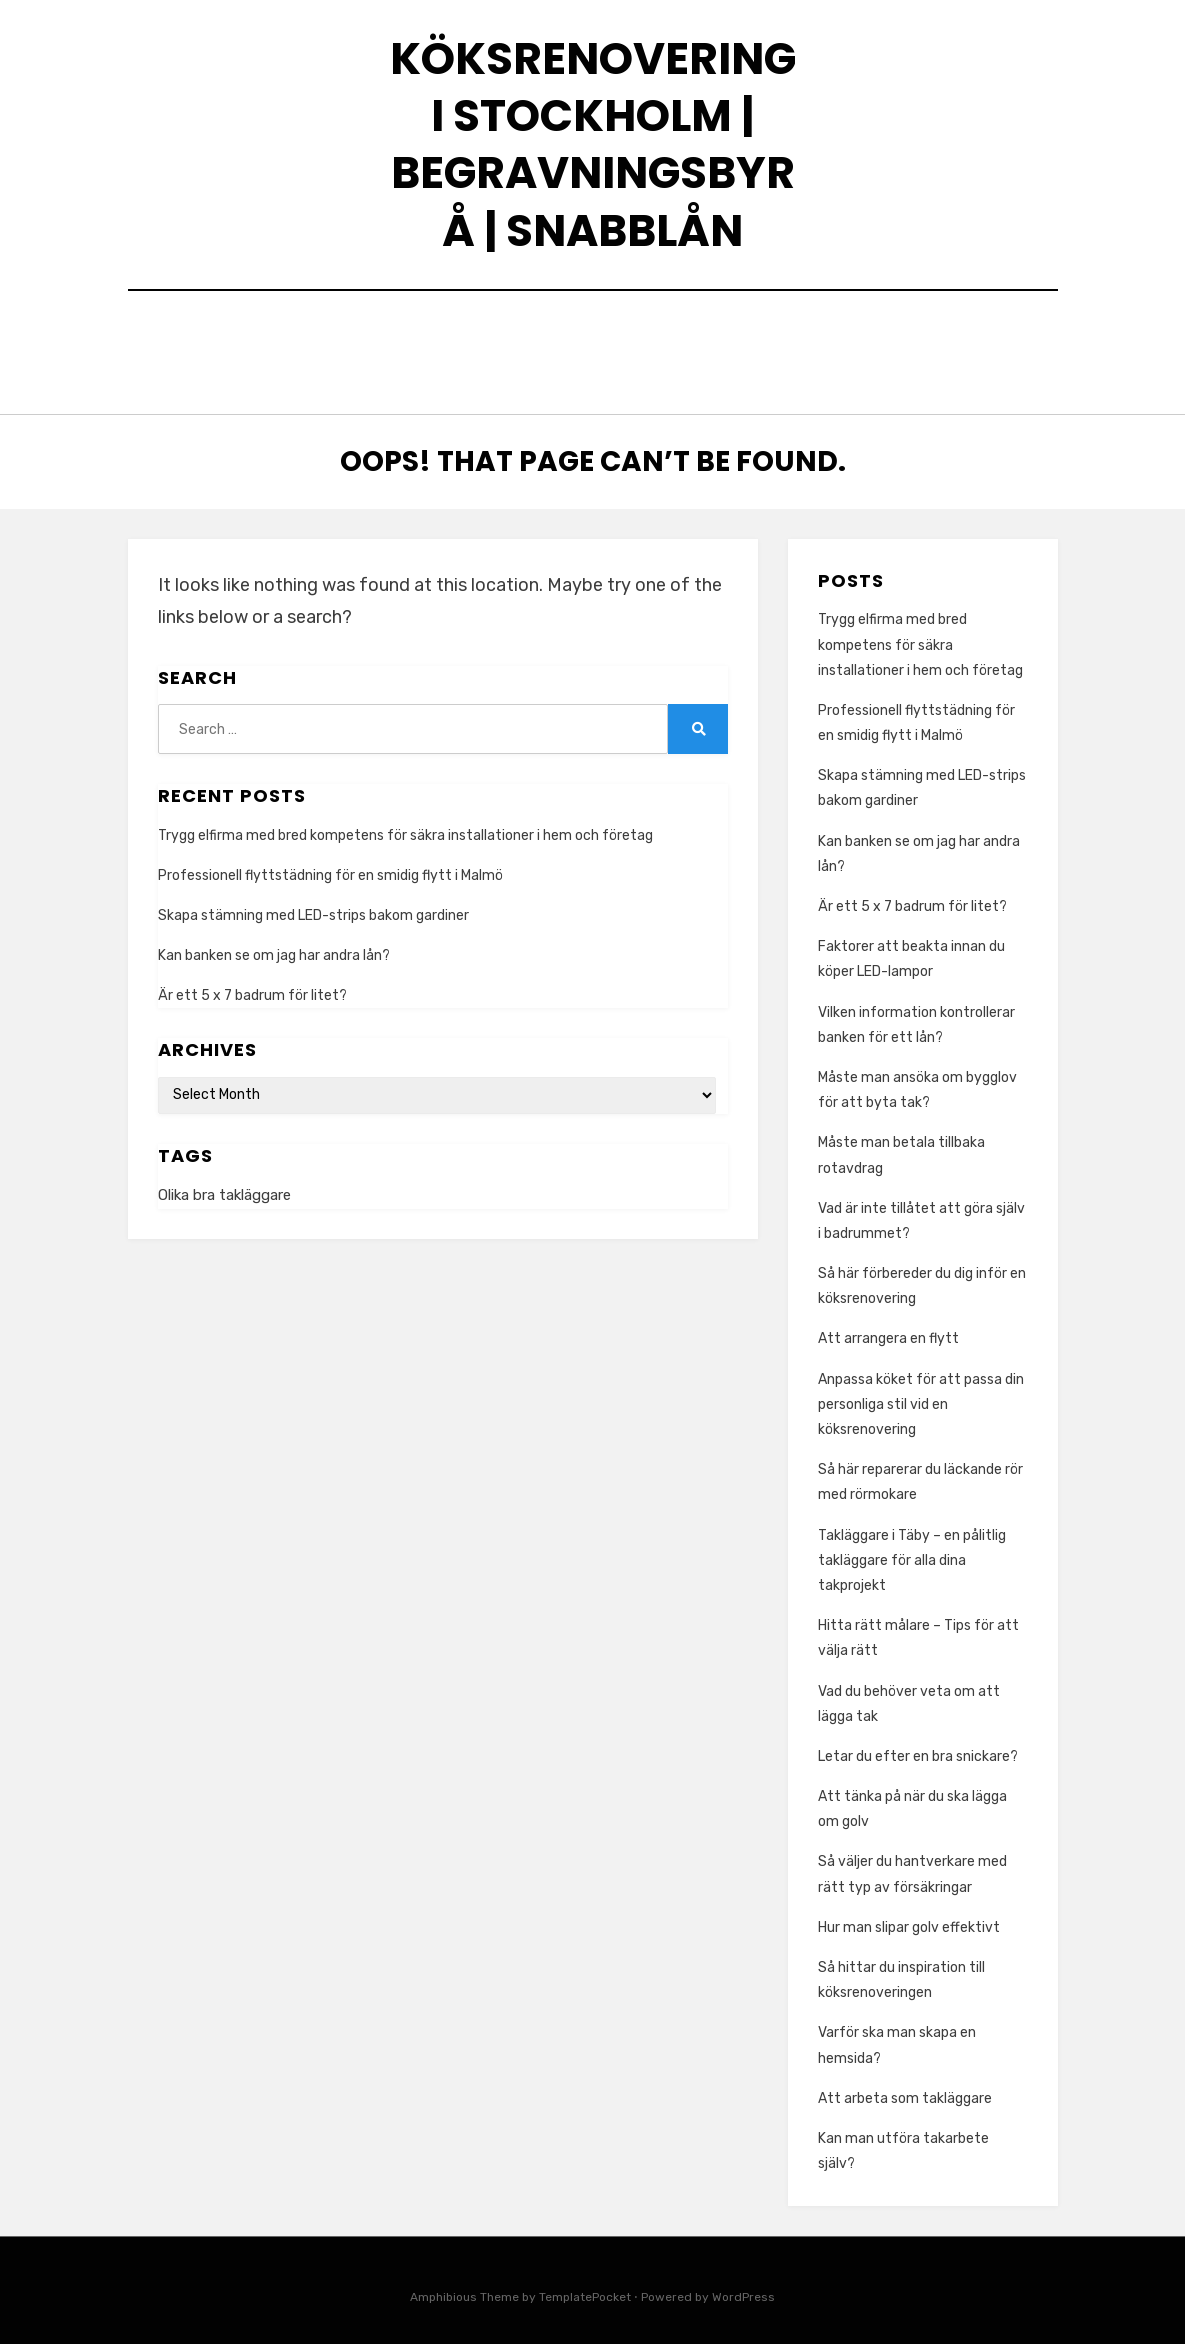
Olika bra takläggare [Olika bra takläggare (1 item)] (224, 1186)
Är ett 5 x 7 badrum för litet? (252, 986)
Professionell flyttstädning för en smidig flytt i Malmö (330, 865)
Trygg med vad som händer (361, 361)
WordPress (743, 2288)
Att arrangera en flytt (888, 1329)
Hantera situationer (852, 361)
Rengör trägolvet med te (839, 334)
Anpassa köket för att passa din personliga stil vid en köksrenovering (921, 1394)
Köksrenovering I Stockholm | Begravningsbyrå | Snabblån (593, 144)
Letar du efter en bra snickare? (918, 1746)
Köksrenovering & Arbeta (620, 361)
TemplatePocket (585, 2288)
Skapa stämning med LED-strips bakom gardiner (313, 905)
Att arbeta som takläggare (906, 2088)
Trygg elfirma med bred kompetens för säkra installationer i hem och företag (405, 825)
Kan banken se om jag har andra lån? (274, 945)
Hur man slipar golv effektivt (909, 1917)
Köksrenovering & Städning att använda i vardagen (468, 334)
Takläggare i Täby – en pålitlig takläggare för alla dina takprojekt (912, 1550)
